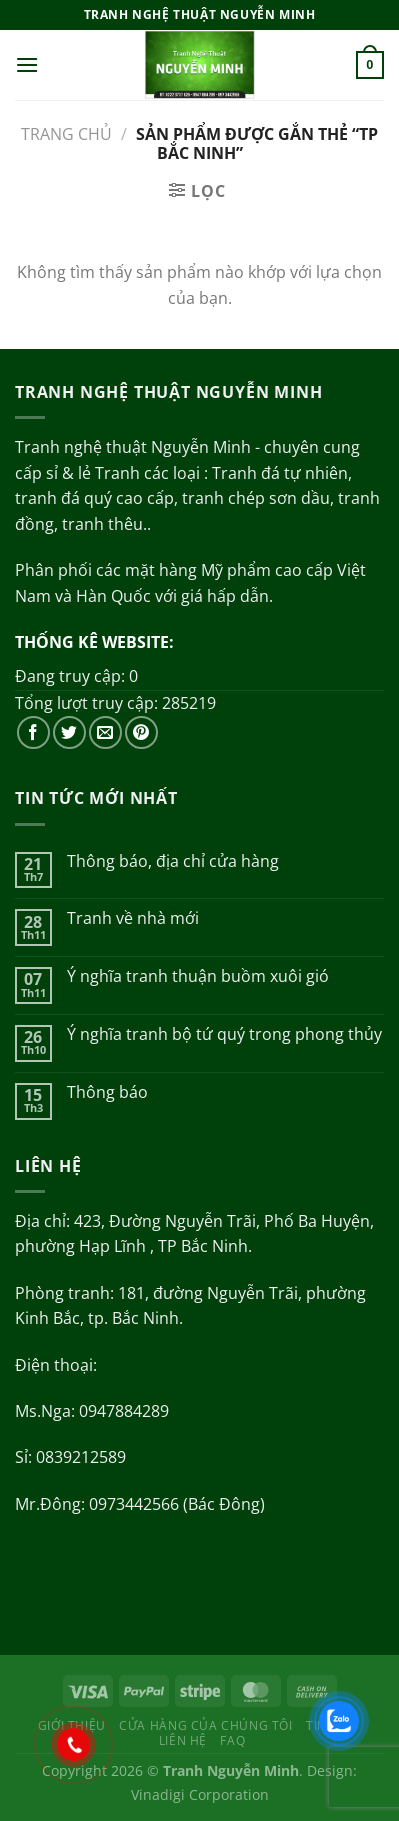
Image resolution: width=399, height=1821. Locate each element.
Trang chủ (66, 134)
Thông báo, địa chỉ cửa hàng (173, 861)
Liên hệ (183, 1740)
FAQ (232, 1740)
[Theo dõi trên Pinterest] (141, 732)
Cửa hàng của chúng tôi (205, 1725)
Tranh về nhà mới (133, 918)
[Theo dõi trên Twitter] (69, 732)
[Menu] (27, 64)
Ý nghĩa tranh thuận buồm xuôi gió (198, 976)
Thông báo (107, 1092)
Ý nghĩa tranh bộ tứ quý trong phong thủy (224, 1034)
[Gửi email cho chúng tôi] (105, 732)
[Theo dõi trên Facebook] (33, 732)
